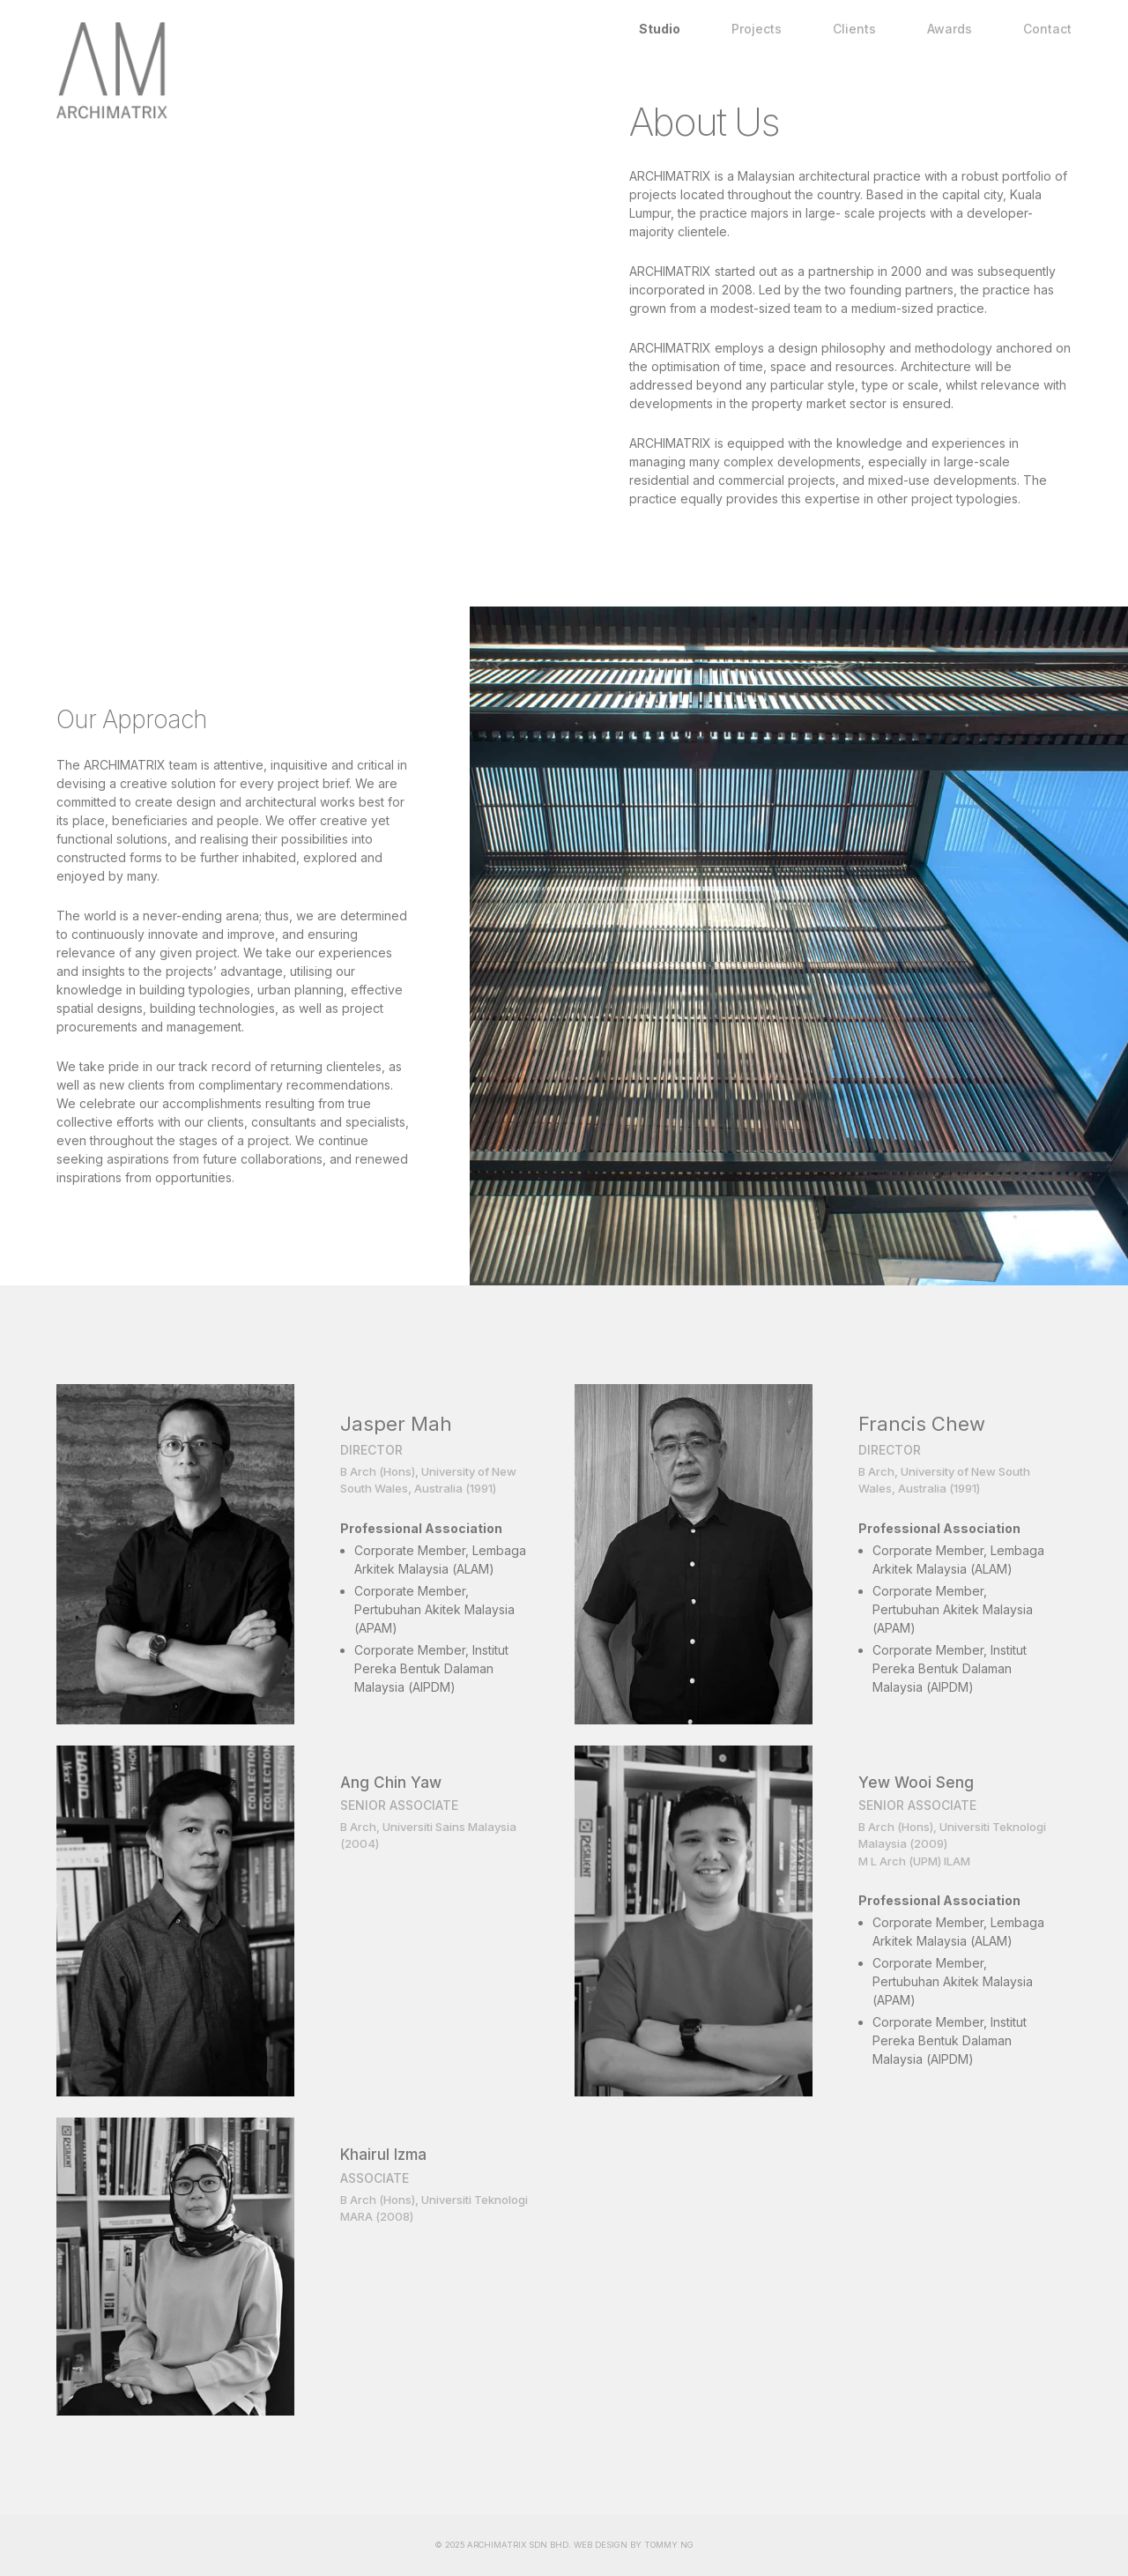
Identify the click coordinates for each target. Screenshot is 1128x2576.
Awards (949, 28)
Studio (659, 28)
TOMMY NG (669, 2545)
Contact (1047, 28)
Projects (756, 28)
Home (334, 70)
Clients (854, 28)
